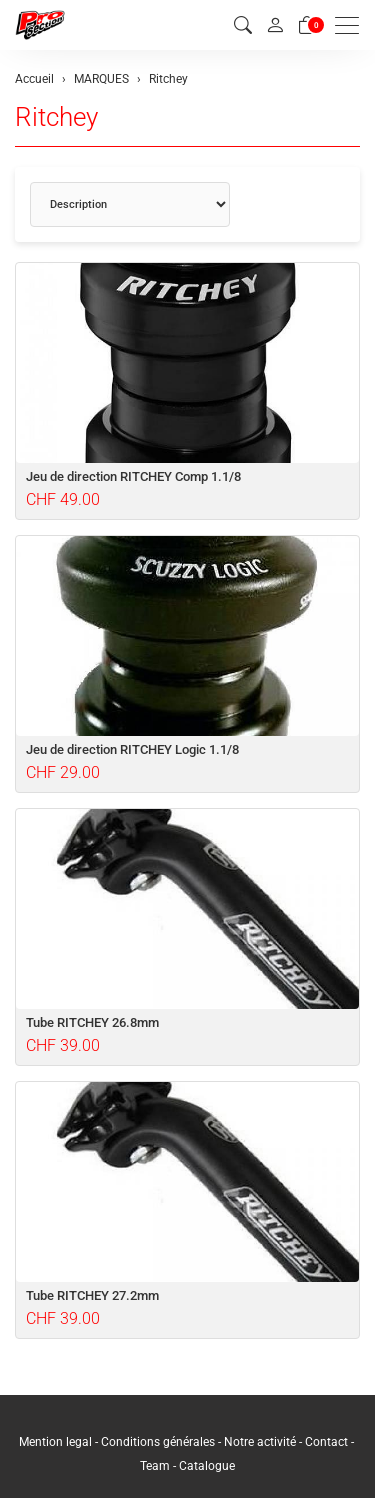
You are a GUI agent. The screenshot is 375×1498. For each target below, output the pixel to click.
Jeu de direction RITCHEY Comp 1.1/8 (133, 476)
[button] (243, 25)
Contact (328, 1442)
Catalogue (207, 1466)
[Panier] (307, 25)
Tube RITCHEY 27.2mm (92, 1295)
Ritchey (56, 117)
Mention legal (55, 1442)
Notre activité (260, 1442)
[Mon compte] (275, 25)
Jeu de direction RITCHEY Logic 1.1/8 (132, 749)
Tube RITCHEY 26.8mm (92, 1022)
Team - (159, 1466)
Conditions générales (158, 1442)
